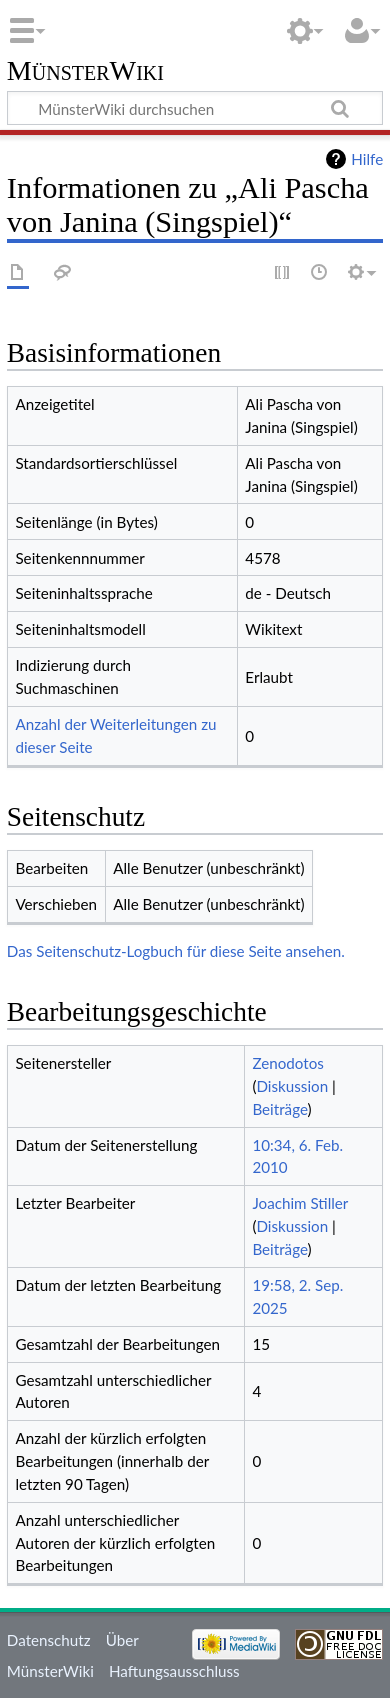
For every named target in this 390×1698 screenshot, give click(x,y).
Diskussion (292, 1086)
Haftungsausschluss (174, 1671)
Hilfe (367, 159)
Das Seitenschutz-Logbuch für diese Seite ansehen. (176, 951)
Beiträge (279, 1109)
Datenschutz (49, 1640)
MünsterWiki (85, 71)
